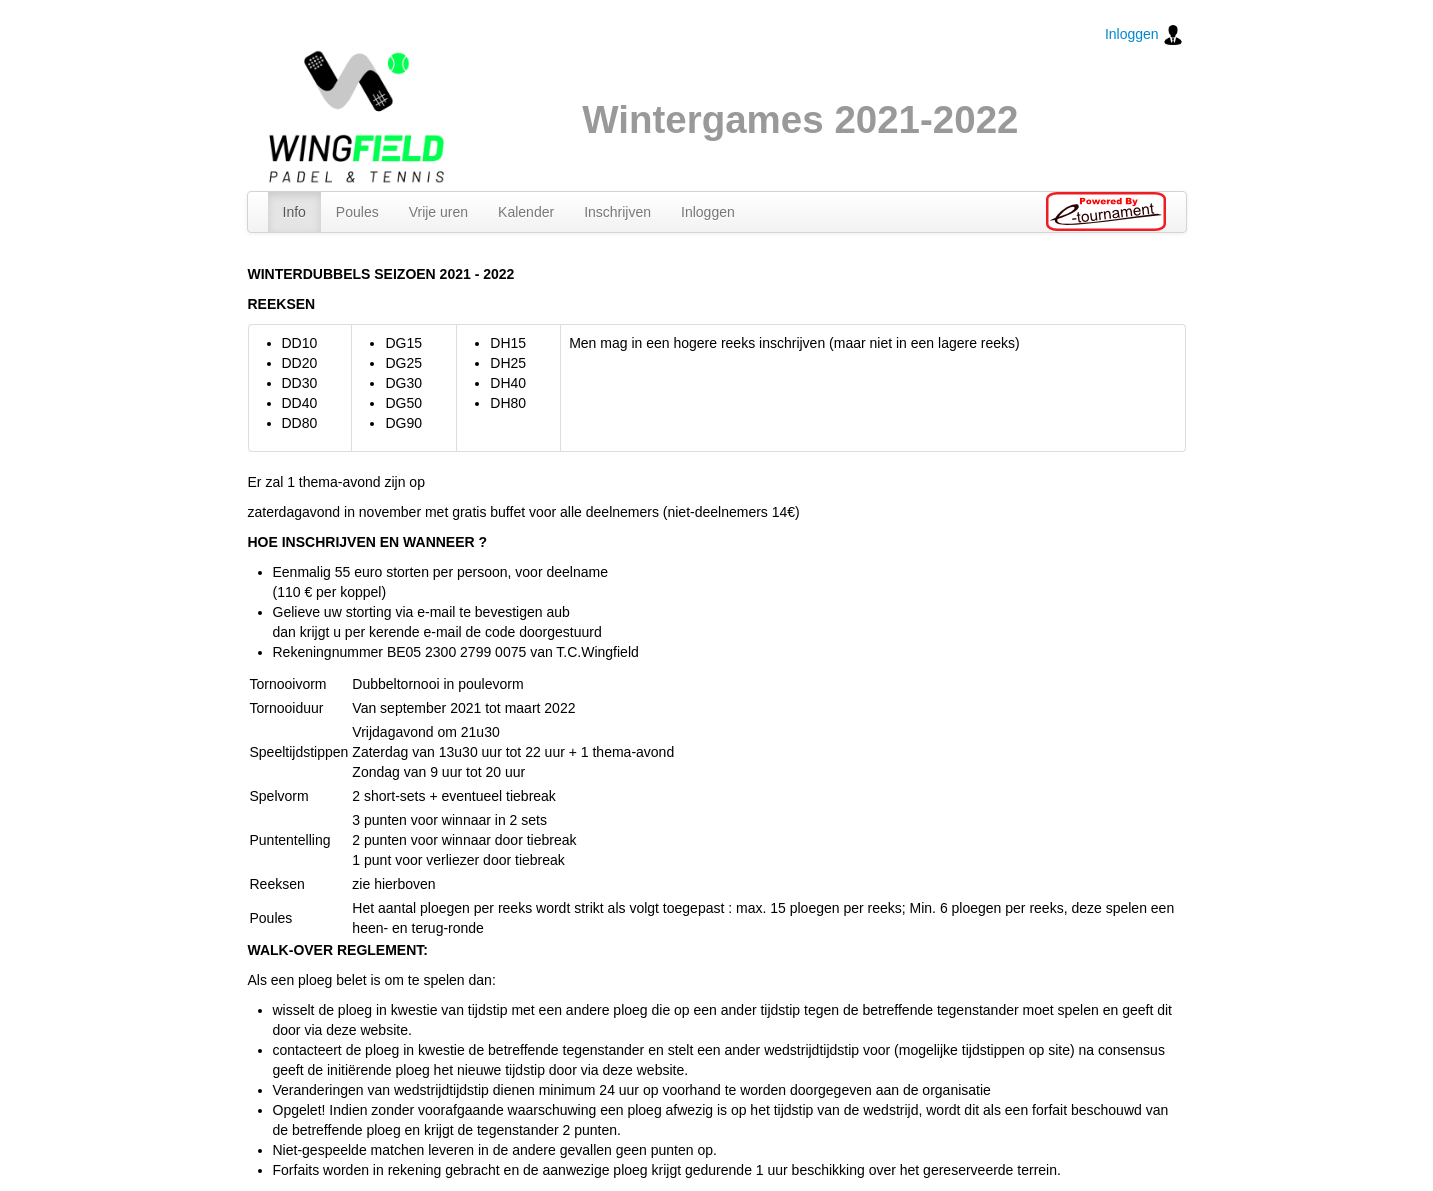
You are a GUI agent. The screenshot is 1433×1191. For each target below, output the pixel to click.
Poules (357, 212)
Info (294, 212)
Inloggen (1144, 35)
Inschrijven (617, 212)
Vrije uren (438, 212)
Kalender (526, 212)
